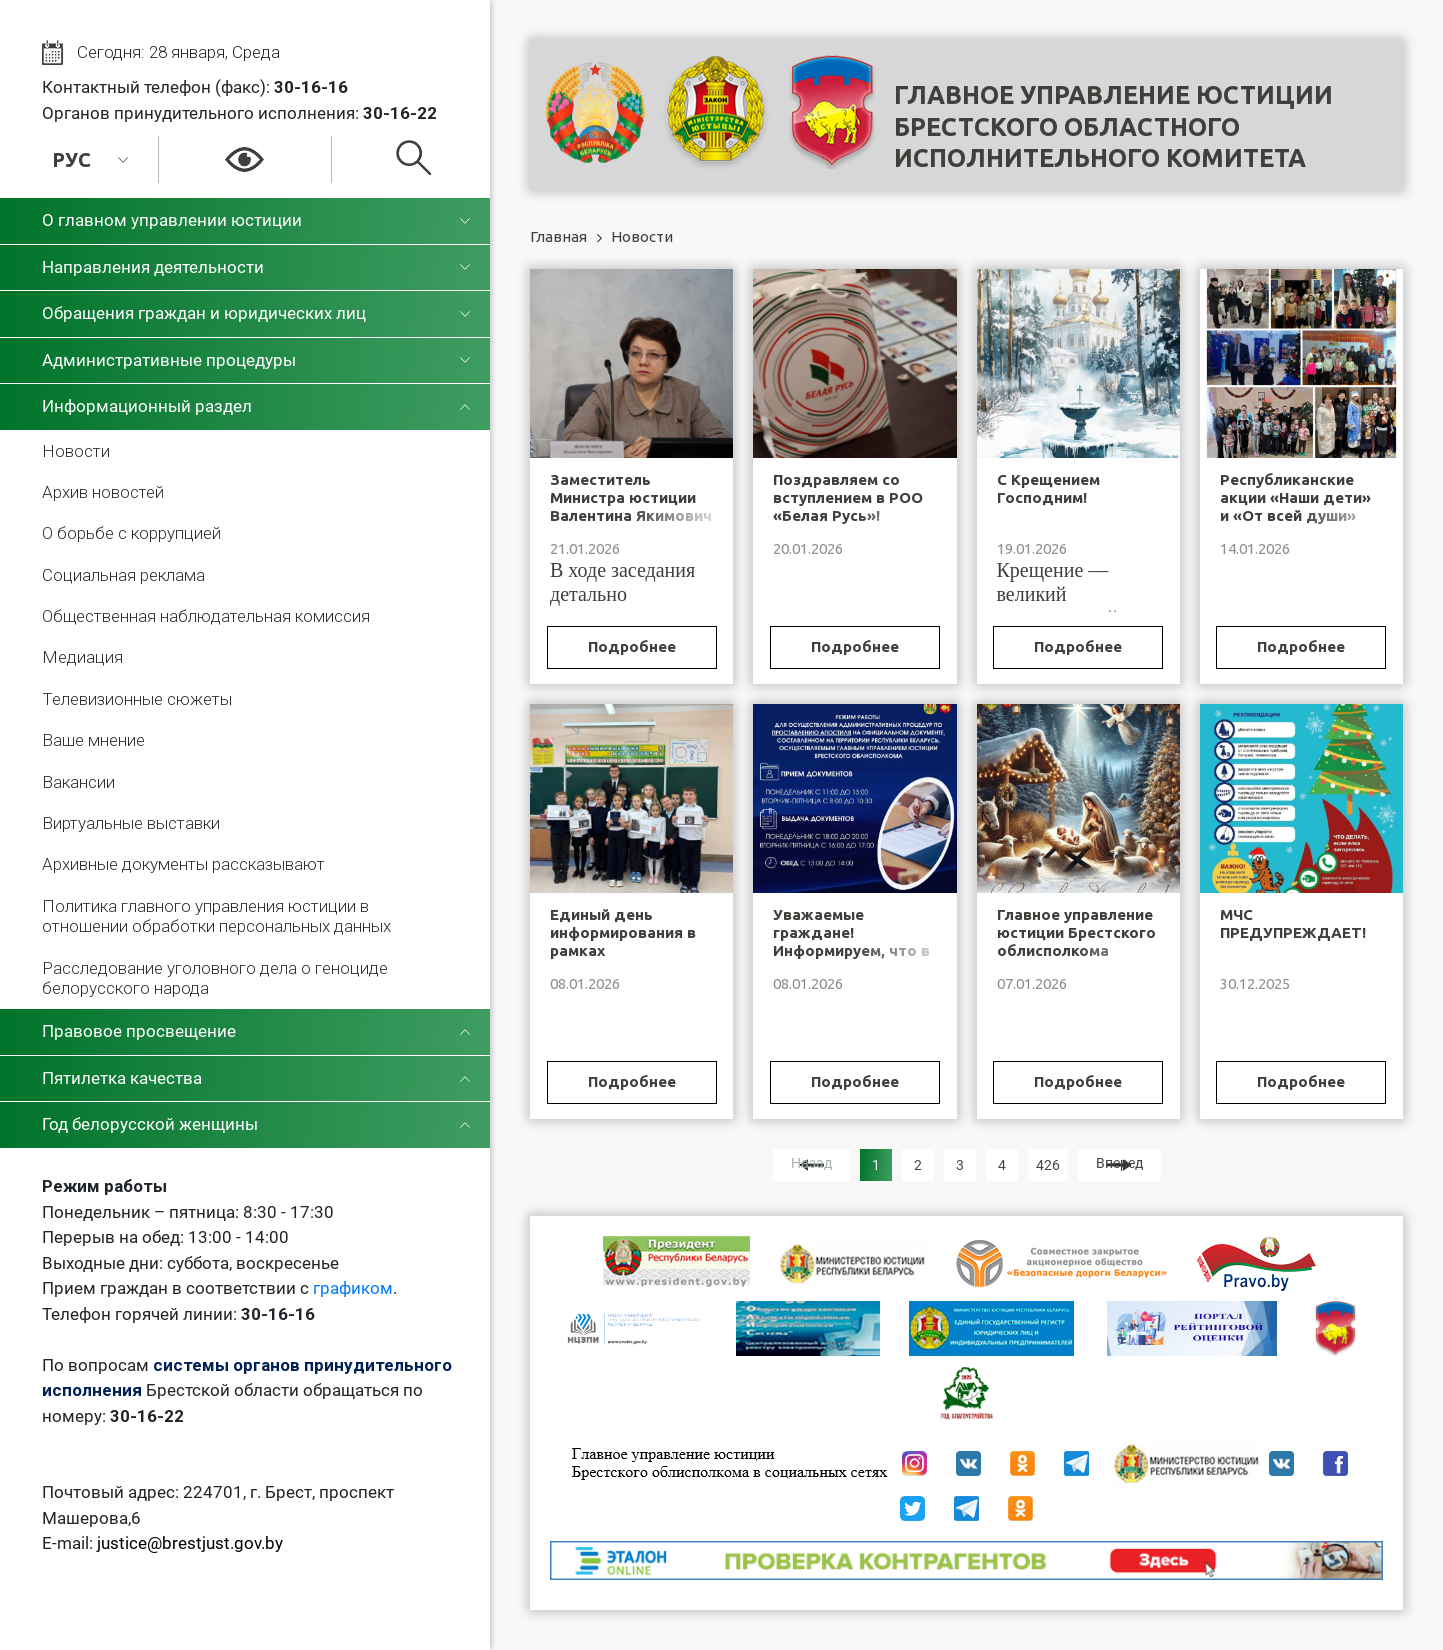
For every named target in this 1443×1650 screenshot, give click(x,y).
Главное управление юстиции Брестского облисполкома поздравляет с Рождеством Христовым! (1076, 959)
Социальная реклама (123, 575)
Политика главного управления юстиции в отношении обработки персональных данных (216, 916)
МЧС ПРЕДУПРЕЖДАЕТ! (1293, 923)
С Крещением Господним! (1048, 488)
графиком (353, 1288)
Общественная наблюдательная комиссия (206, 616)
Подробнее (632, 646)
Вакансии (78, 782)
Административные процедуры (169, 360)
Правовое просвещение (139, 1031)
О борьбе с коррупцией (131, 533)
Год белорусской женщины (150, 1124)
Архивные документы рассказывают (183, 864)
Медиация (82, 657)
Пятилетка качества (122, 1078)
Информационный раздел (147, 406)
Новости (76, 451)
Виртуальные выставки (131, 823)
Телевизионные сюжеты (137, 699)
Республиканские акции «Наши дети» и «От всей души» (1295, 497)
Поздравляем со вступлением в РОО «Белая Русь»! (848, 497)
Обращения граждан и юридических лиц (204, 313)
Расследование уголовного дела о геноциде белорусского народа (215, 978)
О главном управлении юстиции (172, 220)
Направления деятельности (153, 267)
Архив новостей (103, 492)
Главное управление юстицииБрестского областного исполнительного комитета (1113, 126)
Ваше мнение (93, 740)
